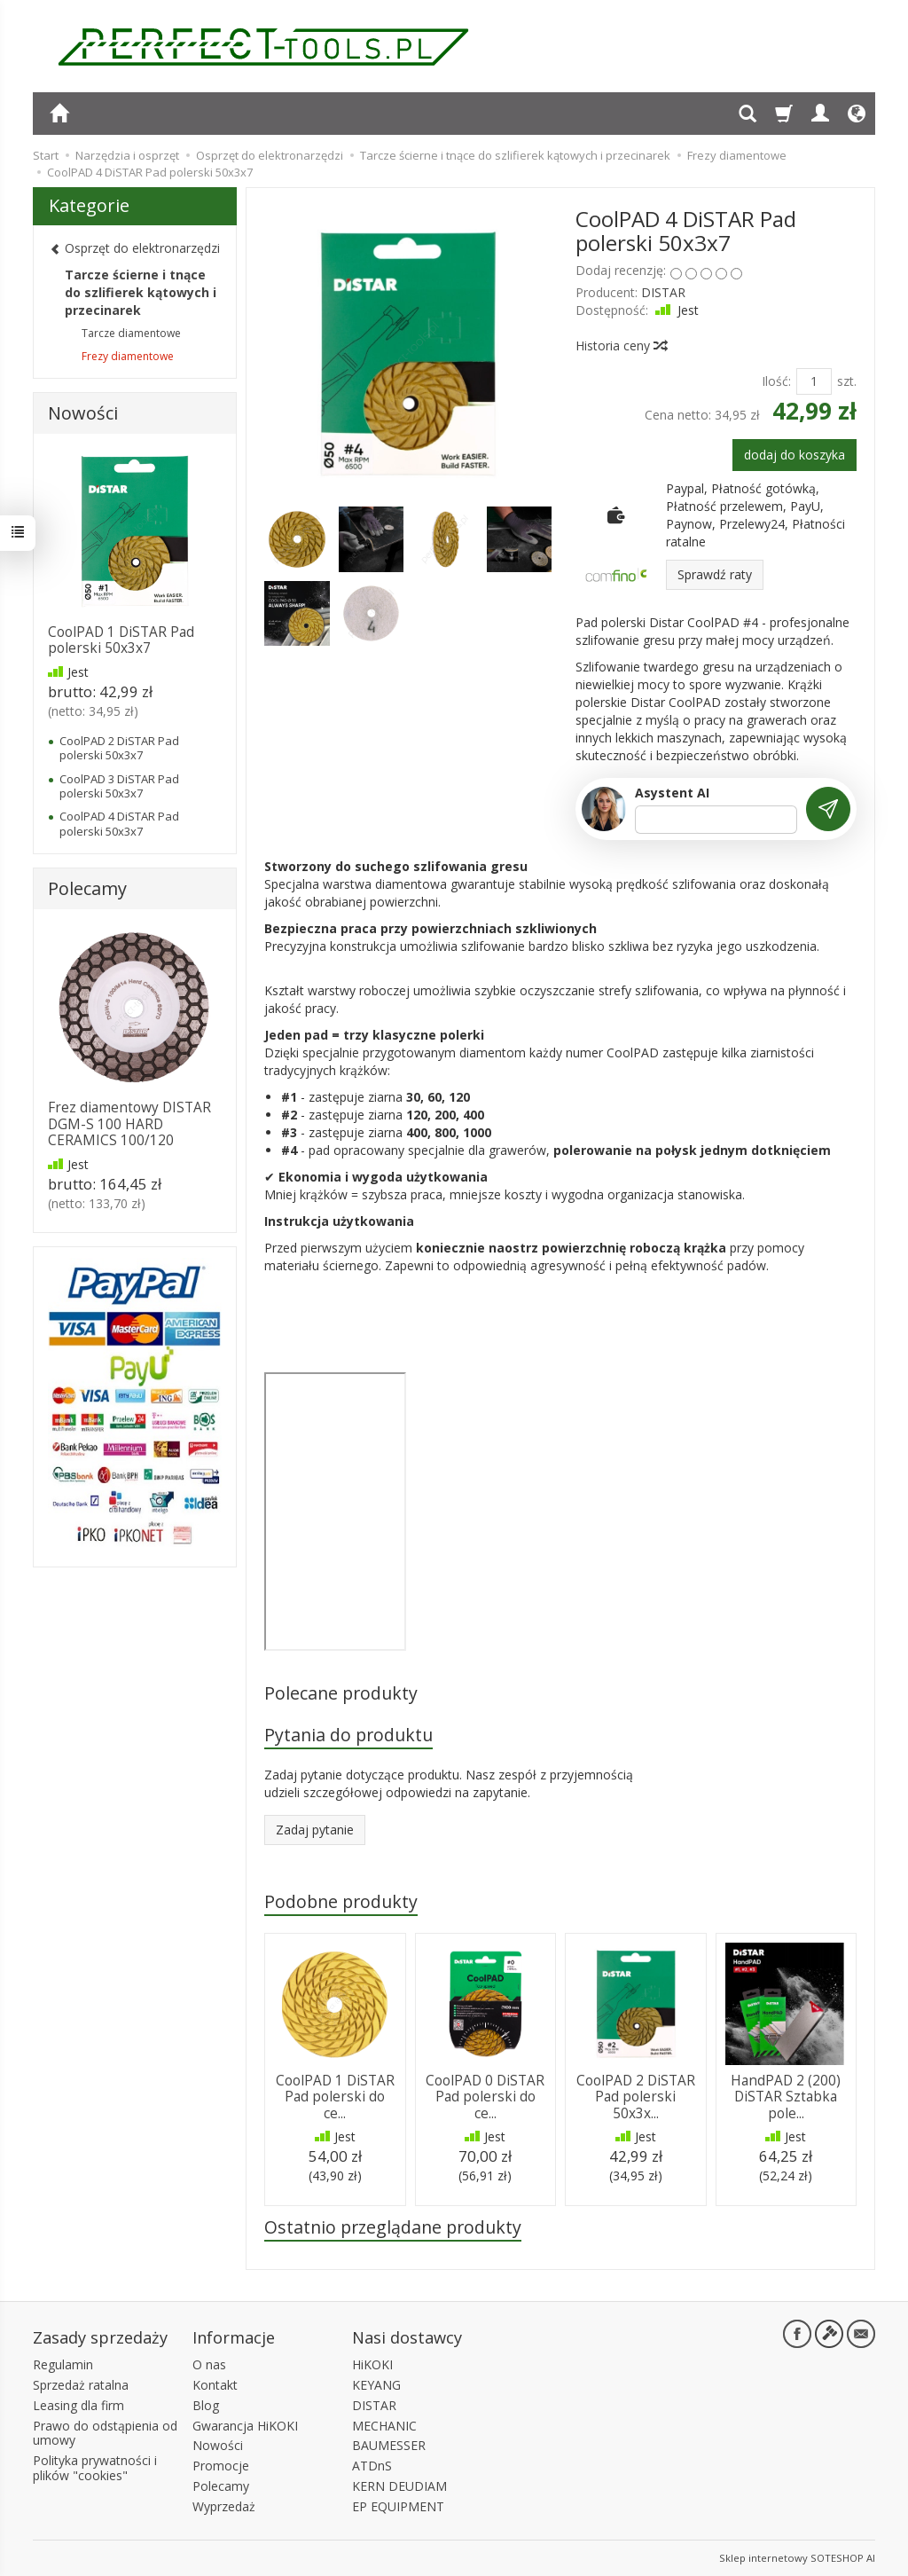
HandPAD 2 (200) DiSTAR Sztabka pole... (786, 2097)
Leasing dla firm (78, 2405)
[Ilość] (814, 381)
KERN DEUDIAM (399, 2486)
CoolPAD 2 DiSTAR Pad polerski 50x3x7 (119, 748)
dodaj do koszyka (794, 454)
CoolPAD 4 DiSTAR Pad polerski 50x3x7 (119, 823)
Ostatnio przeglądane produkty (392, 2227)
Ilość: (776, 381)
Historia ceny (620, 345)
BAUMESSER (389, 2445)
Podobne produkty (341, 1901)
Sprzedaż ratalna (81, 2384)
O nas (209, 2364)
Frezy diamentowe (128, 356)
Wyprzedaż (223, 2506)
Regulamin (63, 2364)
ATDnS (372, 2465)
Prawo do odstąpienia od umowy (105, 2433)
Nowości (83, 413)
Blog (205, 2405)
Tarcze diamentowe (131, 333)
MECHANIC (384, 2425)
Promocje (220, 2465)
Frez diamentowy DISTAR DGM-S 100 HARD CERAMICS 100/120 (129, 1124)
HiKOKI (372, 2364)
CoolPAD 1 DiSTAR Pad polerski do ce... (335, 2097)
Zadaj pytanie (315, 1829)
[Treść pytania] (716, 819)
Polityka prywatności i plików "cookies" (95, 2468)
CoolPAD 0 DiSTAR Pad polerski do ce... (485, 2097)
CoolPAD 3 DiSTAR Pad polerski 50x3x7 (119, 786)
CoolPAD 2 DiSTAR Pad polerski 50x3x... (635, 2097)
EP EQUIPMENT (398, 2506)
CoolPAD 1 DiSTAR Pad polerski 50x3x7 (121, 640)
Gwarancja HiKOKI (245, 2425)
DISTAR (663, 292)
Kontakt (215, 2384)
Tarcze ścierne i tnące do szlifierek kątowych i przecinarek (140, 292)
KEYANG (376, 2384)
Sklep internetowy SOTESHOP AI (797, 2557)
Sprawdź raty (714, 574)
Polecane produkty (341, 1693)
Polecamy (87, 888)
